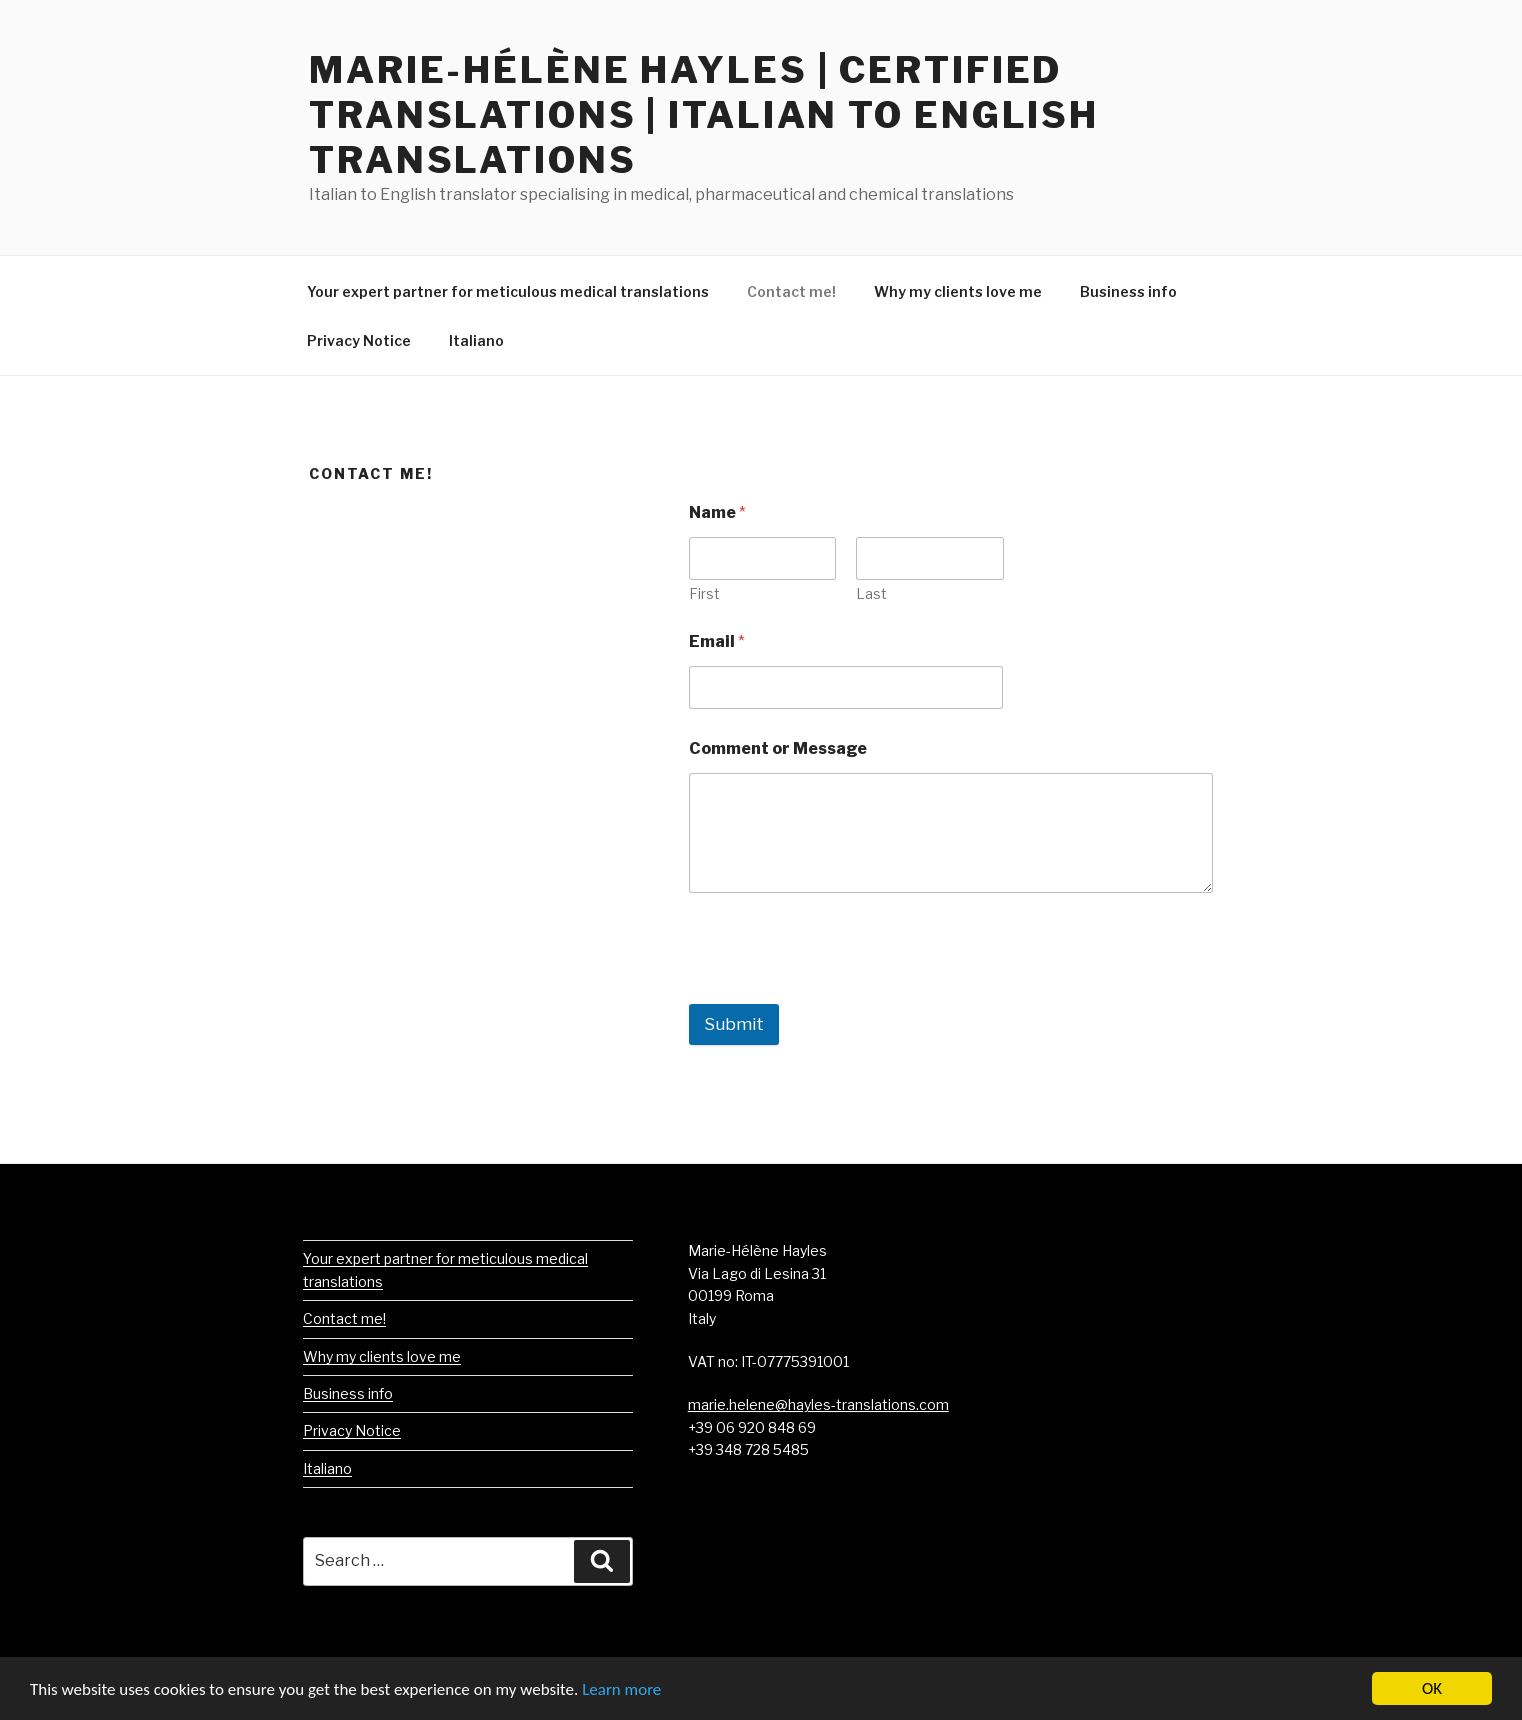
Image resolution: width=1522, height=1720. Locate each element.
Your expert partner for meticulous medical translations (508, 291)
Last (871, 593)
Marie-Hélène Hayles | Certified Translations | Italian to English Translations (704, 115)
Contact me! (791, 291)
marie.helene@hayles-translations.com (818, 1404)
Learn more (621, 1690)
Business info (1128, 291)
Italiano (476, 340)
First (704, 593)
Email (717, 641)
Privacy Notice (359, 340)
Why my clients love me (958, 291)
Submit (734, 1024)
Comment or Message (778, 748)
